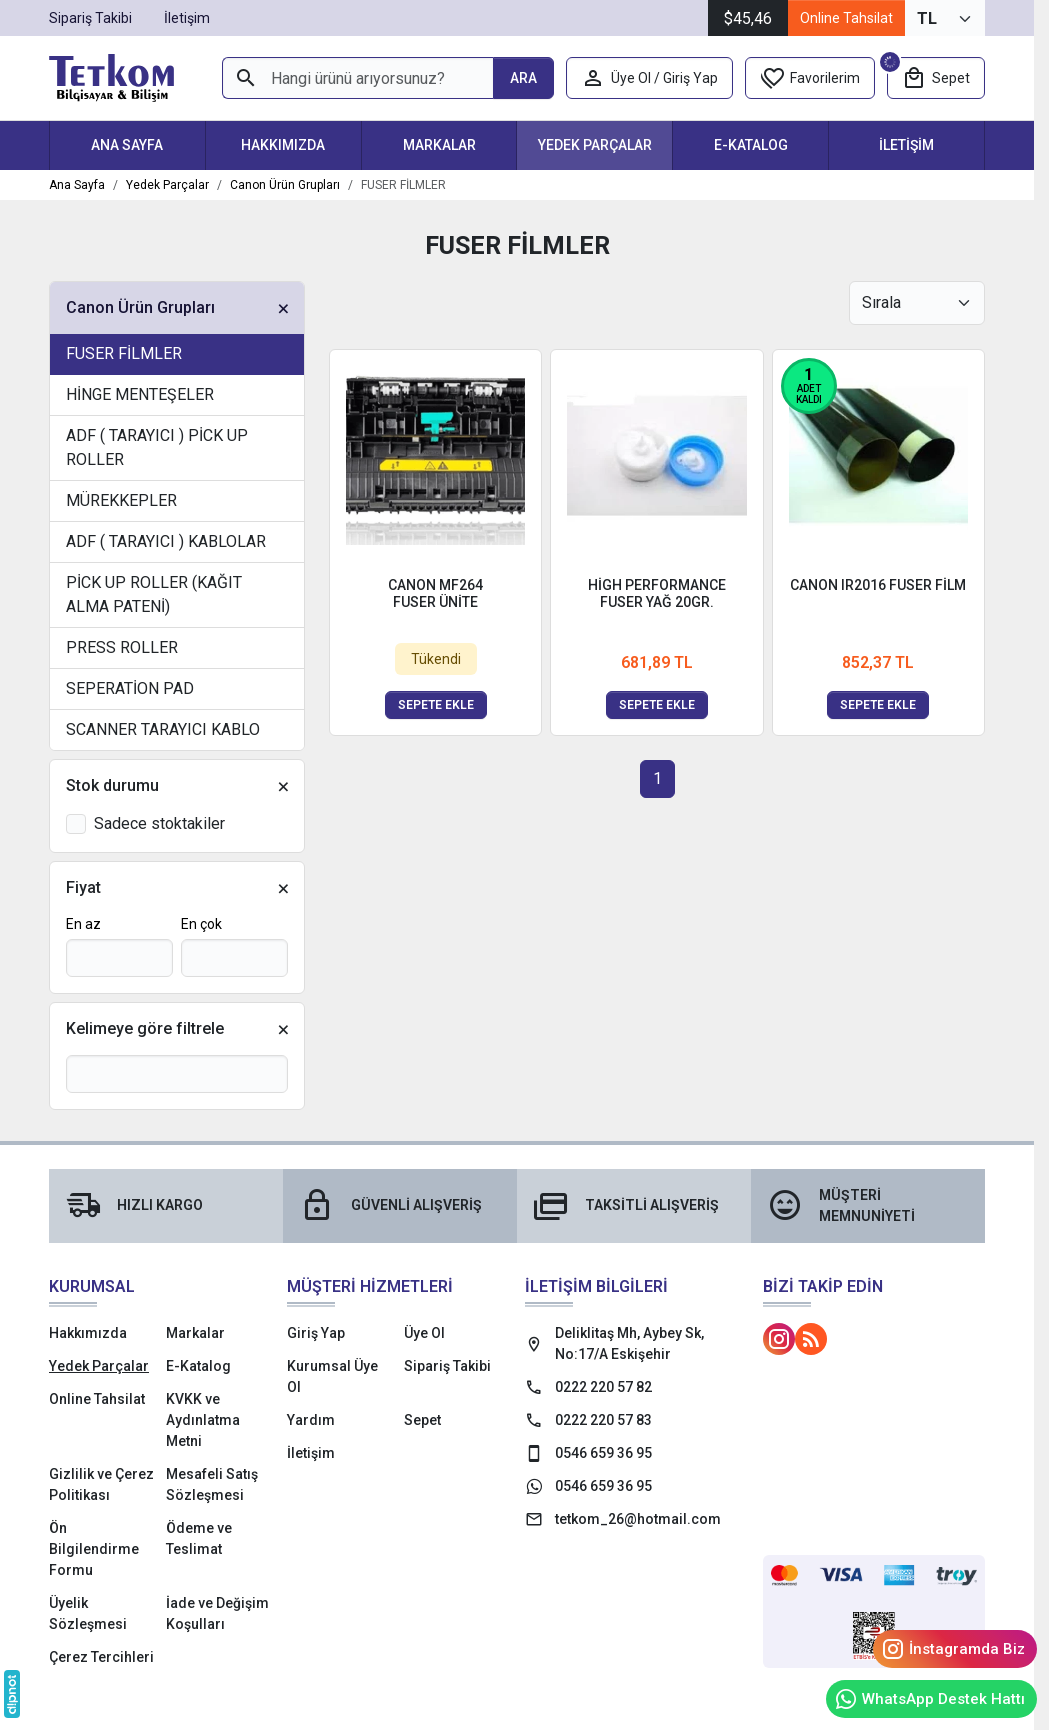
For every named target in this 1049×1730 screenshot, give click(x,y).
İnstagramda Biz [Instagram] (953, 1649)
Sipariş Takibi (447, 1366)
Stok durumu (112, 785)
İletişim (906, 145)
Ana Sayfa (127, 145)
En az (83, 924)
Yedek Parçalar (595, 145)
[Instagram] (779, 1339)
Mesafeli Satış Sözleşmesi (212, 1484)
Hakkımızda (283, 145)
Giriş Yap (316, 1333)
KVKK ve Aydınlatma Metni (203, 1420)
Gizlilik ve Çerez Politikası (101, 1484)
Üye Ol (424, 1333)
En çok (201, 924)
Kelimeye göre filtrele (145, 1028)
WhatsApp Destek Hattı (929, 1699)
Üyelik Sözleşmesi (88, 1613)
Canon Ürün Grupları (140, 307)
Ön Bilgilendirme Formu (94, 1549)
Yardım (311, 1420)
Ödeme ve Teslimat (199, 1538)
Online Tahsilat (846, 18)
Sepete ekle (436, 705)
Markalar (439, 145)
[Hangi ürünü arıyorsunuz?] (357, 78)
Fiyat (83, 887)
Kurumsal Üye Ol (332, 1376)
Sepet (422, 1420)
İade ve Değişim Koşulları (217, 1613)
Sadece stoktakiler (159, 823)
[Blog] (811, 1339)
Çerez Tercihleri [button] (101, 1657)
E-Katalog (751, 145)
